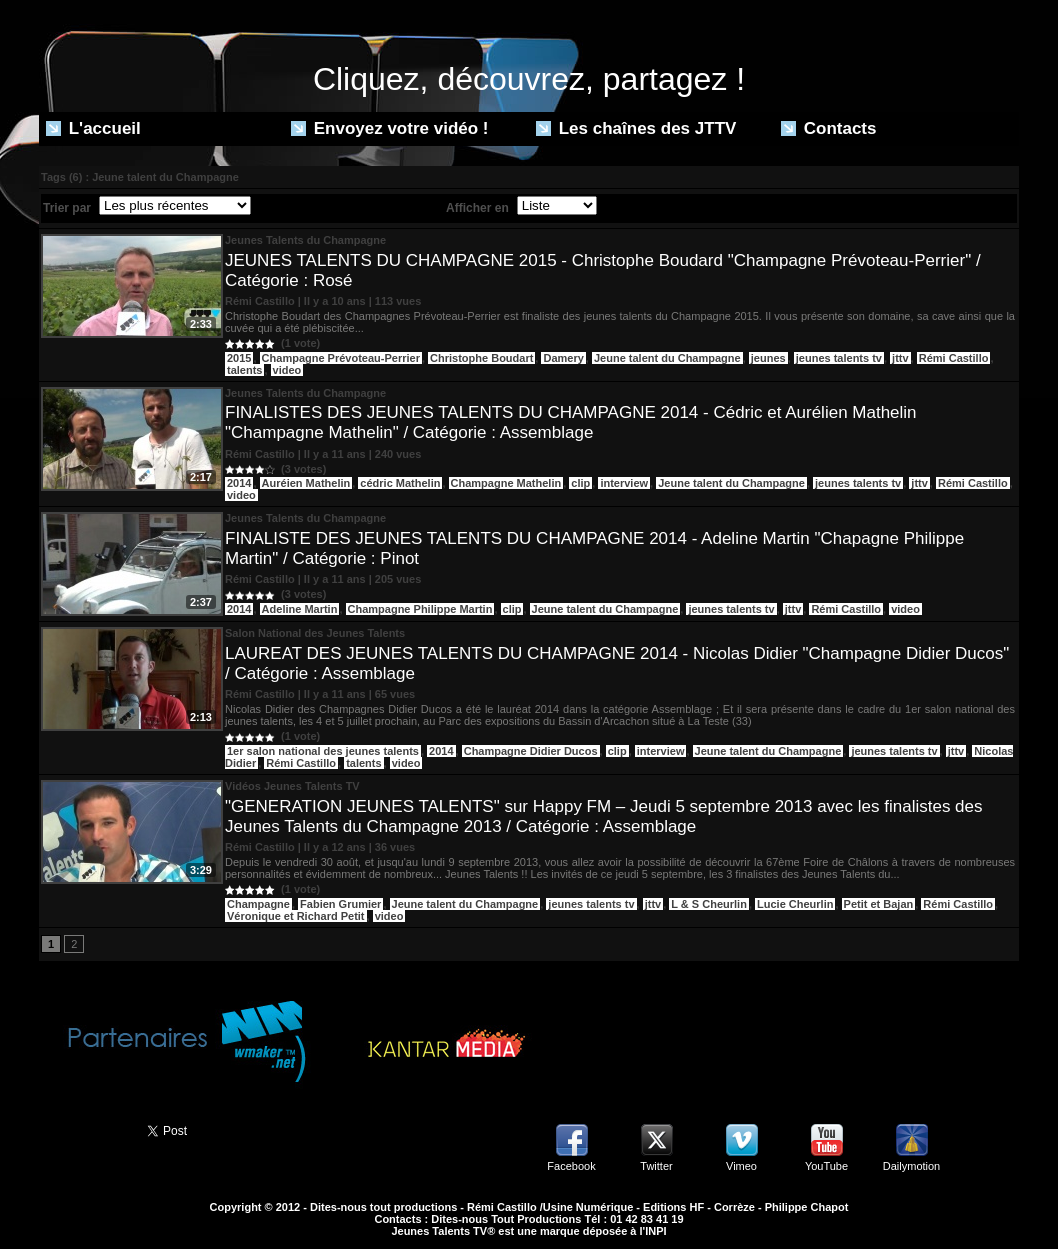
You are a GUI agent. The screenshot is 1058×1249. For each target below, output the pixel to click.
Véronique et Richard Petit (296, 916)
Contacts (828, 128)
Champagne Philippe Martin (420, 609)
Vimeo (741, 1166)
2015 (239, 358)
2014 (239, 483)
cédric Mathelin (400, 483)
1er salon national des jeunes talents (323, 751)
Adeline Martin (300, 609)
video (287, 370)
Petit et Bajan (879, 904)
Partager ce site (84, 1129)
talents (244, 370)
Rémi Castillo (954, 358)
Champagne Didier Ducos (531, 751)
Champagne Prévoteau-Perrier (341, 358)
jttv (900, 358)
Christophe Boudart (481, 358)
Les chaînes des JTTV (636, 128)
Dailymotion (911, 1166)
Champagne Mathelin (506, 483)
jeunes (768, 358)
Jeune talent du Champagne (667, 358)
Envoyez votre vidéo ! (390, 128)
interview (624, 483)
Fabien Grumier (340, 904)
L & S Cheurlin (709, 904)
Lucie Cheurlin (795, 904)
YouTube (826, 1166)
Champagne (258, 904)
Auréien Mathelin (306, 483)
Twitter (656, 1166)
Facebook (571, 1166)
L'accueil (93, 128)
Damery (563, 358)
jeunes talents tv (839, 358)
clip (580, 483)
